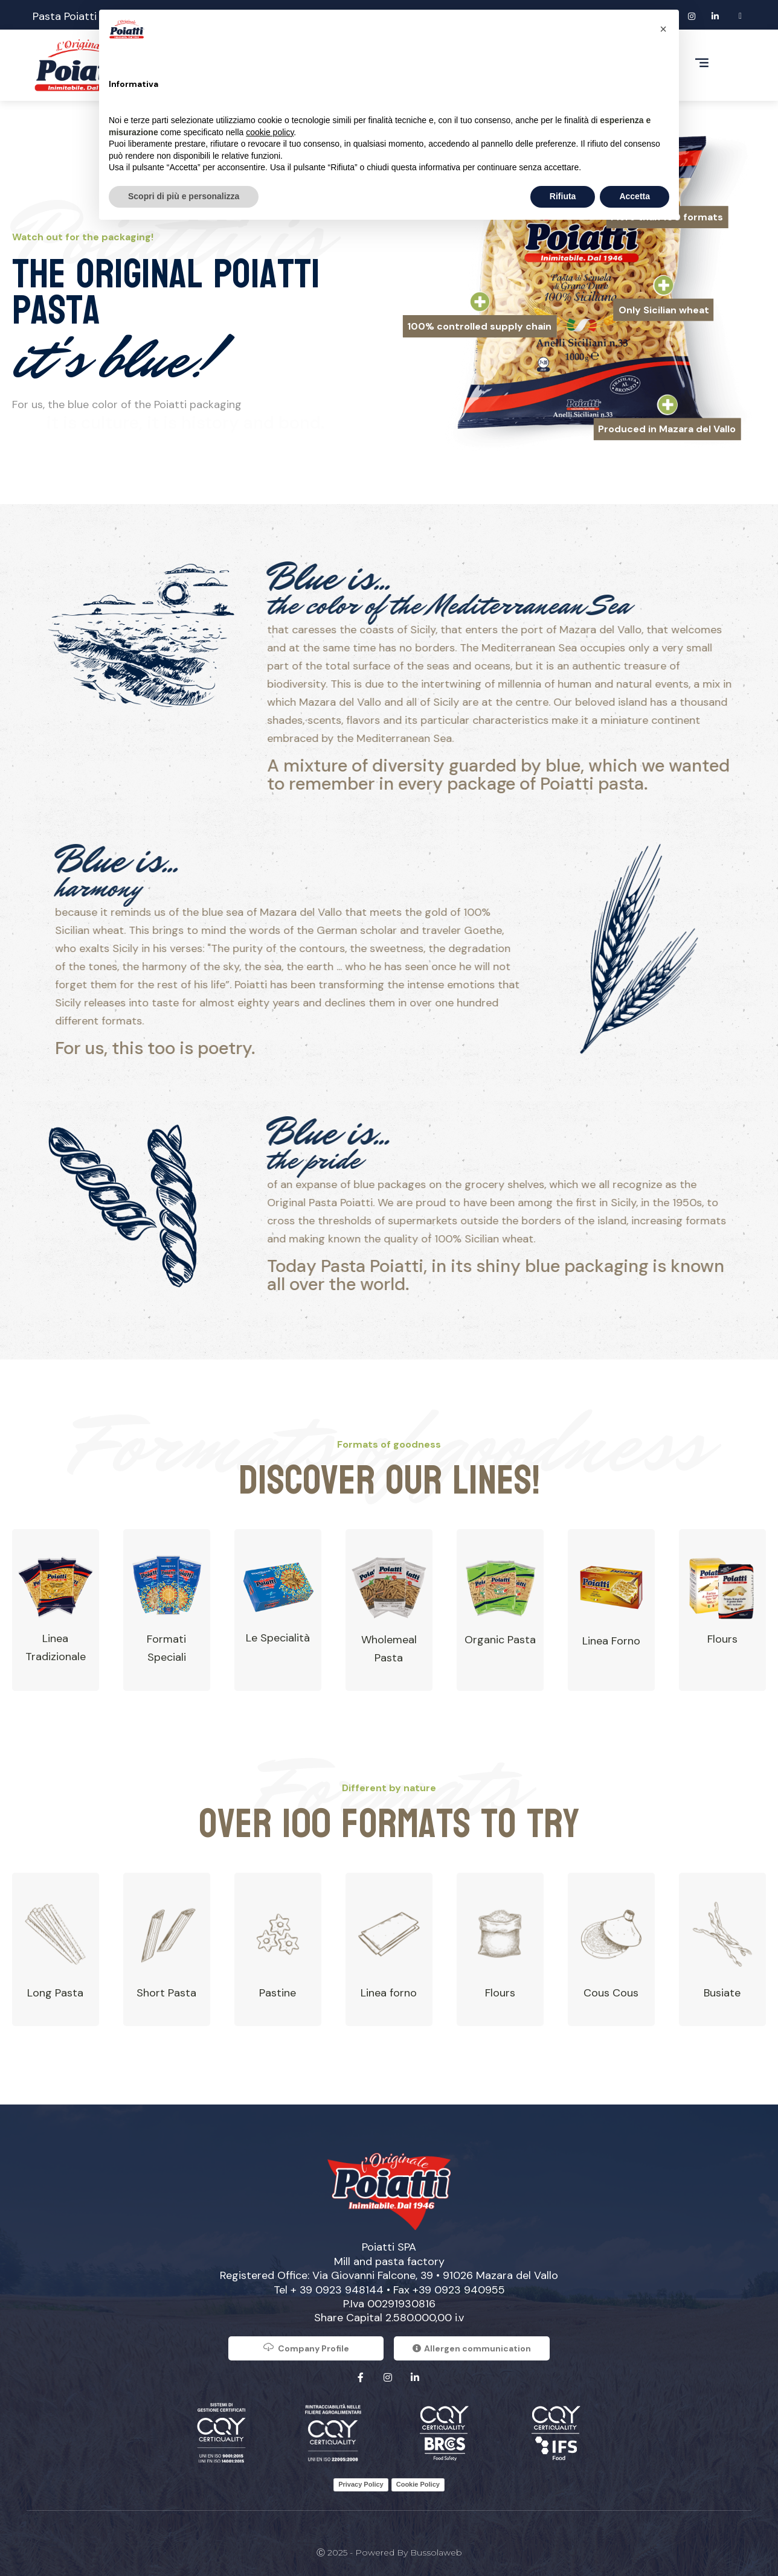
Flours (722, 1639)
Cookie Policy (418, 2484)
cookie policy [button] (270, 132)
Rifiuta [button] (563, 196)
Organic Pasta (500, 1639)
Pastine (277, 1993)
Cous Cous (611, 1993)
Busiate (722, 1993)
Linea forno (389, 1993)
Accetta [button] (634, 196)
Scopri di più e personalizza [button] (183, 196)
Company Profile (306, 2347)
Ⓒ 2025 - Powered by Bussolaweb (389, 2552)
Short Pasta (166, 1993)
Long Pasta (55, 1993)
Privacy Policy (361, 2484)
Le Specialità (278, 1638)
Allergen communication (472, 2348)
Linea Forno (611, 1641)
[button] (663, 29)
